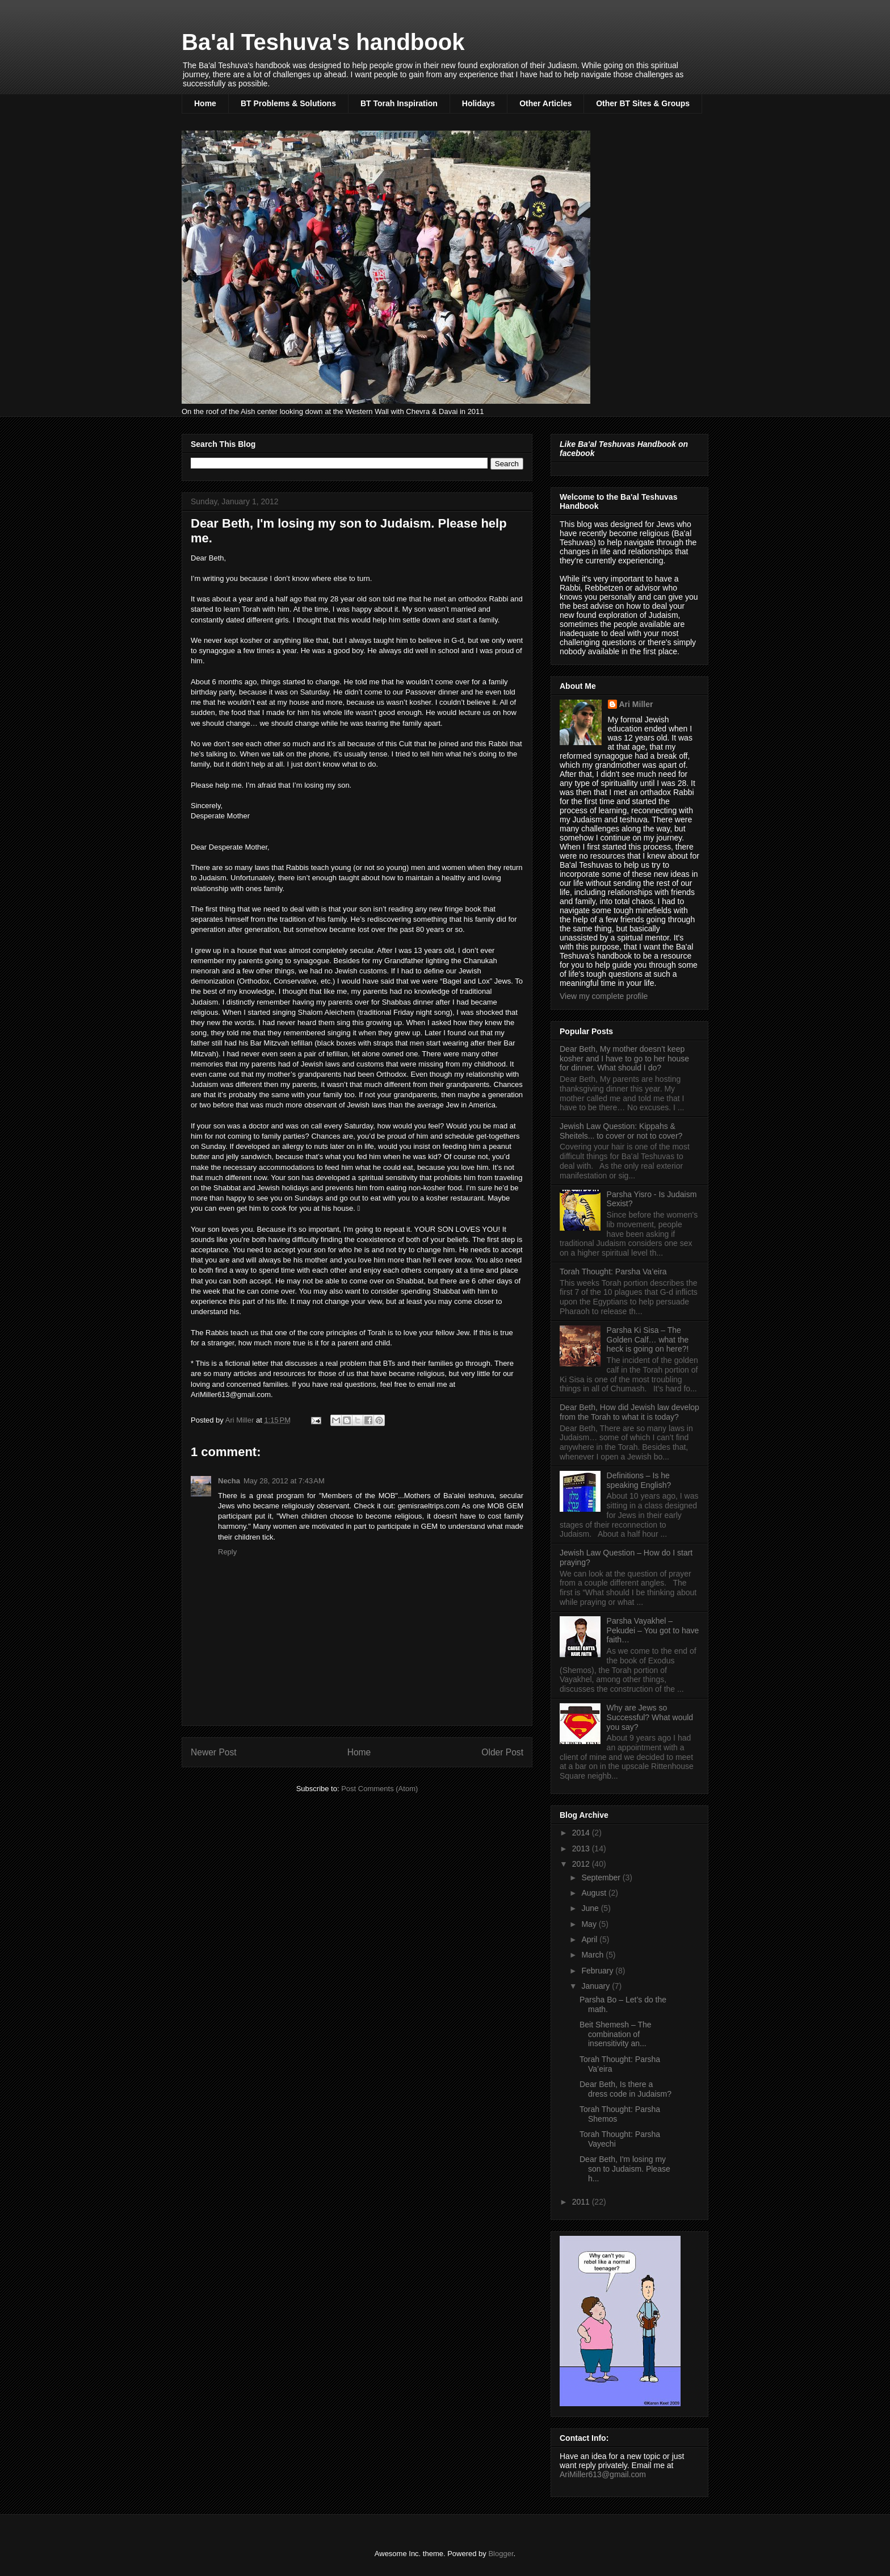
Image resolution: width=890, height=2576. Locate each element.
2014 (582, 1832)
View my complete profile (604, 996)
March (593, 1954)
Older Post (502, 1752)
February (598, 1970)
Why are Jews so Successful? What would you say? (650, 1717)
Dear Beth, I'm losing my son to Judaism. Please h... (625, 2169)
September (601, 1877)
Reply (227, 1552)
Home (205, 103)
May (589, 1924)
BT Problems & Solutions (288, 103)
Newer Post (214, 1752)
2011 (582, 2201)
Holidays (478, 103)
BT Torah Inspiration (399, 103)
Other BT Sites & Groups (643, 103)
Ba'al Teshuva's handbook (323, 42)
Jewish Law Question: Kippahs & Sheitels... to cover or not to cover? (621, 1131)
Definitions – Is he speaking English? (639, 1480)
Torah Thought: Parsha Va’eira (613, 1271)
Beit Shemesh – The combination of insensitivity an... (616, 2034)
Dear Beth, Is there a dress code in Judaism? (625, 2089)
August (594, 1892)
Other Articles (545, 103)
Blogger (500, 2553)
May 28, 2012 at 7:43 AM (284, 1481)
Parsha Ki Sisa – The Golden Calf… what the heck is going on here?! (648, 1339)
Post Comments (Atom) (379, 1788)
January (596, 1985)
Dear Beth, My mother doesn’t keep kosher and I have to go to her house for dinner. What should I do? (624, 1058)
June (591, 1908)
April (590, 1939)
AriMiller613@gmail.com (603, 2474)
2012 (582, 1863)
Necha (229, 1481)
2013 (582, 1848)
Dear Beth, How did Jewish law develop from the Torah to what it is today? (629, 1412)
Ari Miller (636, 704)
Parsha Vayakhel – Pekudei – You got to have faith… (653, 1630)
